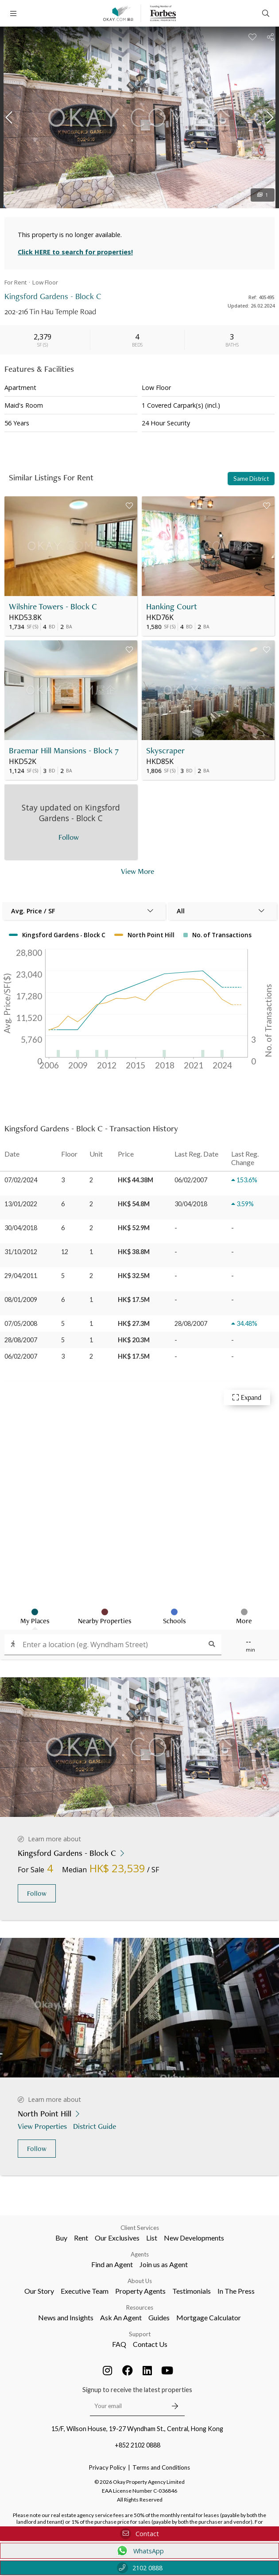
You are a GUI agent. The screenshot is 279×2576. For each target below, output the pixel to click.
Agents (140, 2254)
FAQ (119, 2344)
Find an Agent (112, 2264)
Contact (139, 2533)
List (151, 2237)
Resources (139, 2307)
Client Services (139, 2227)
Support (140, 2334)
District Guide (95, 2126)
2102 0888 (140, 2567)
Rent (81, 2237)
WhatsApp (140, 2550)
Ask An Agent (121, 2317)
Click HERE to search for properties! (75, 252)
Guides (159, 2317)
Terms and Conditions (161, 2467)
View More (137, 871)
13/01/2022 (20, 1204)
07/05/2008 (20, 1323)
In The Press (236, 2291)
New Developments (194, 2237)
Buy (61, 2237)
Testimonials (191, 2291)
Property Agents (140, 2291)
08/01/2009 (20, 1299)
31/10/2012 (20, 1251)
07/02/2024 (20, 1180)
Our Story (39, 2291)
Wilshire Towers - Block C (53, 606)
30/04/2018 (20, 1227)
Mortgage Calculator (208, 2317)
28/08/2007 (20, 1340)
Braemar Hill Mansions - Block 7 (64, 750)
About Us (140, 2280)
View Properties (43, 2126)
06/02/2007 (20, 1356)
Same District (251, 478)
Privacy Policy (107, 2467)
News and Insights (65, 2317)
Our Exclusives (117, 2237)
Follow (36, 1893)
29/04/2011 (20, 1275)
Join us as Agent (164, 2264)
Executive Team (84, 2291)
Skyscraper (165, 750)
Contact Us (150, 2344)
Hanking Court (171, 606)
